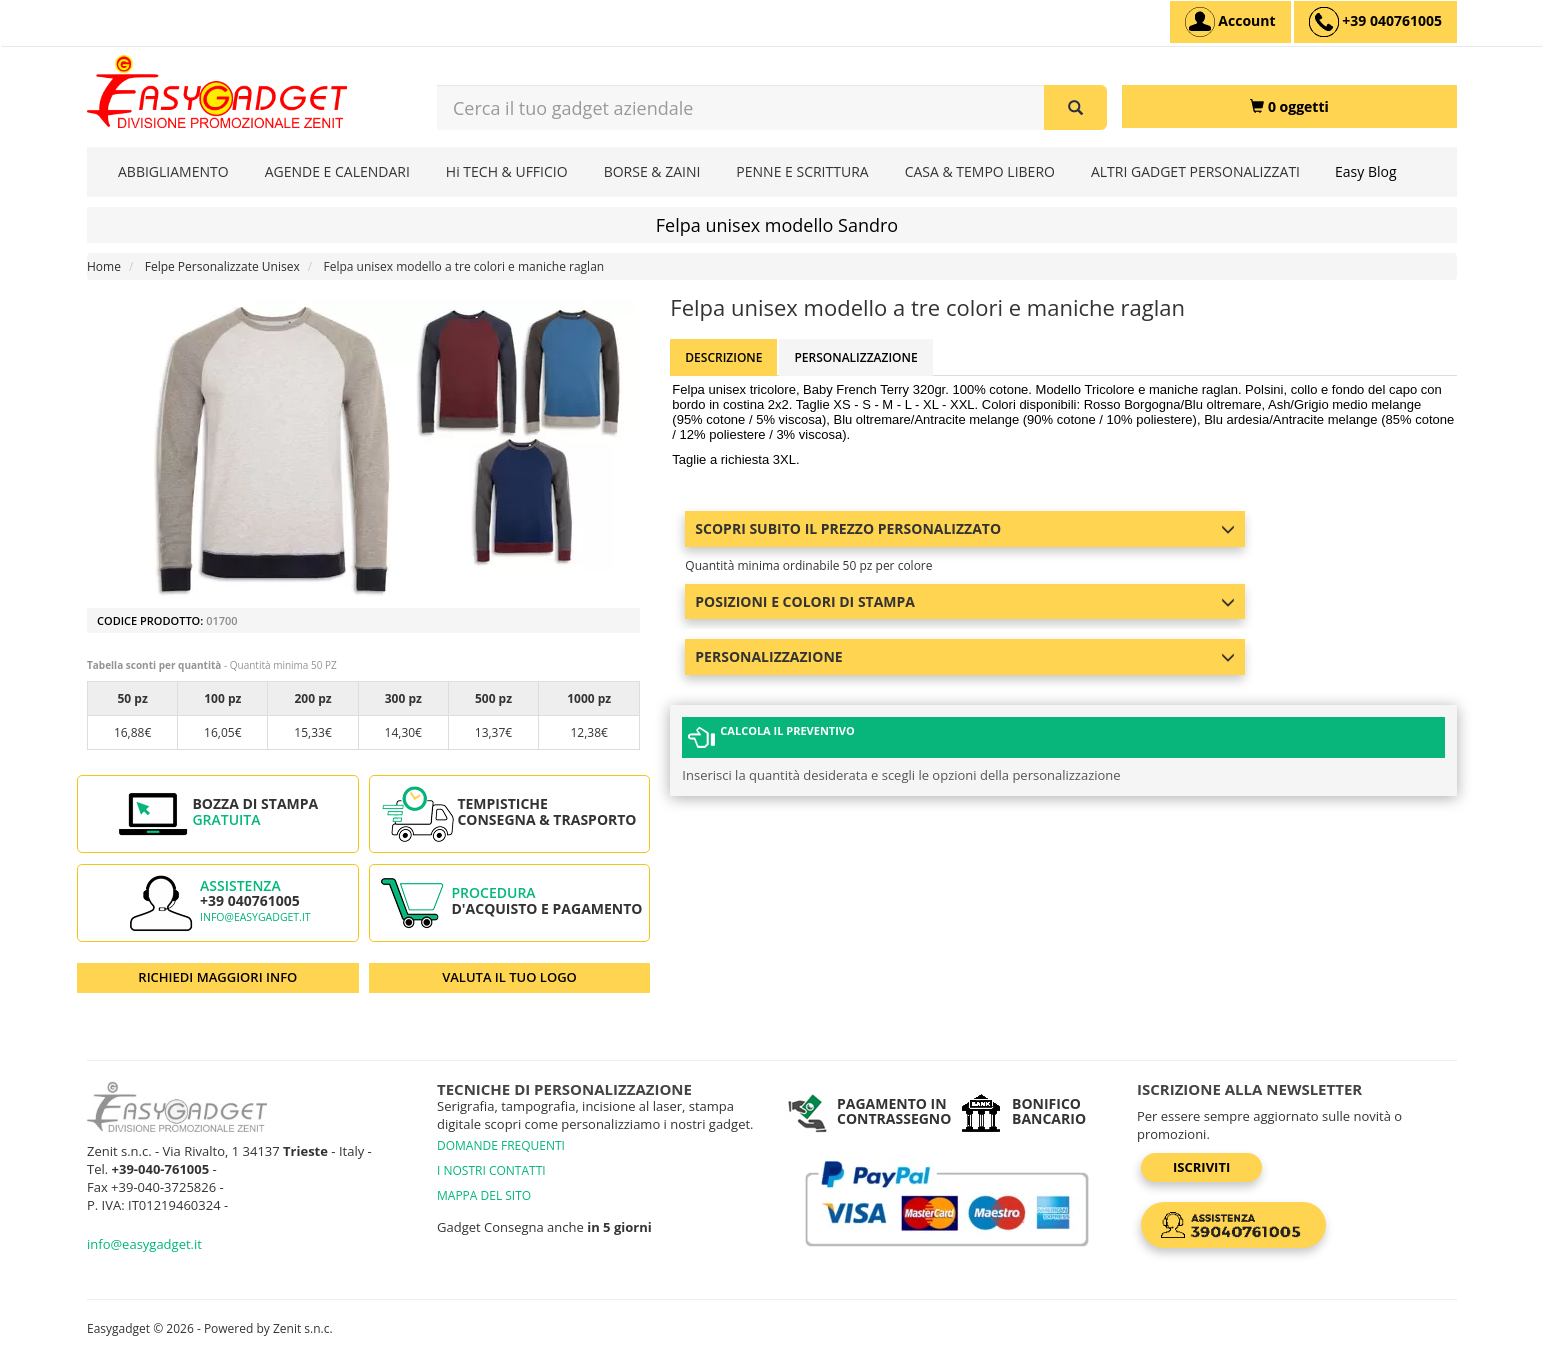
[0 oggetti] (1289, 106)
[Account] (1230, 22)
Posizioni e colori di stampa (965, 601)
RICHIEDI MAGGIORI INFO (217, 977)
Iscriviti (1201, 1167)
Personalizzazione (855, 357)
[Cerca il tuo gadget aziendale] (1075, 107)
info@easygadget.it (255, 917)
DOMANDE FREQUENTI (501, 1145)
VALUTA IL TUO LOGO (509, 977)
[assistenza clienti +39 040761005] (1375, 22)
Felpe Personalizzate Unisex (222, 266)
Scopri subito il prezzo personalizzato (965, 528)
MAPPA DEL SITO (484, 1195)
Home (104, 266)
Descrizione (723, 357)
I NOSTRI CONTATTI (491, 1170)
